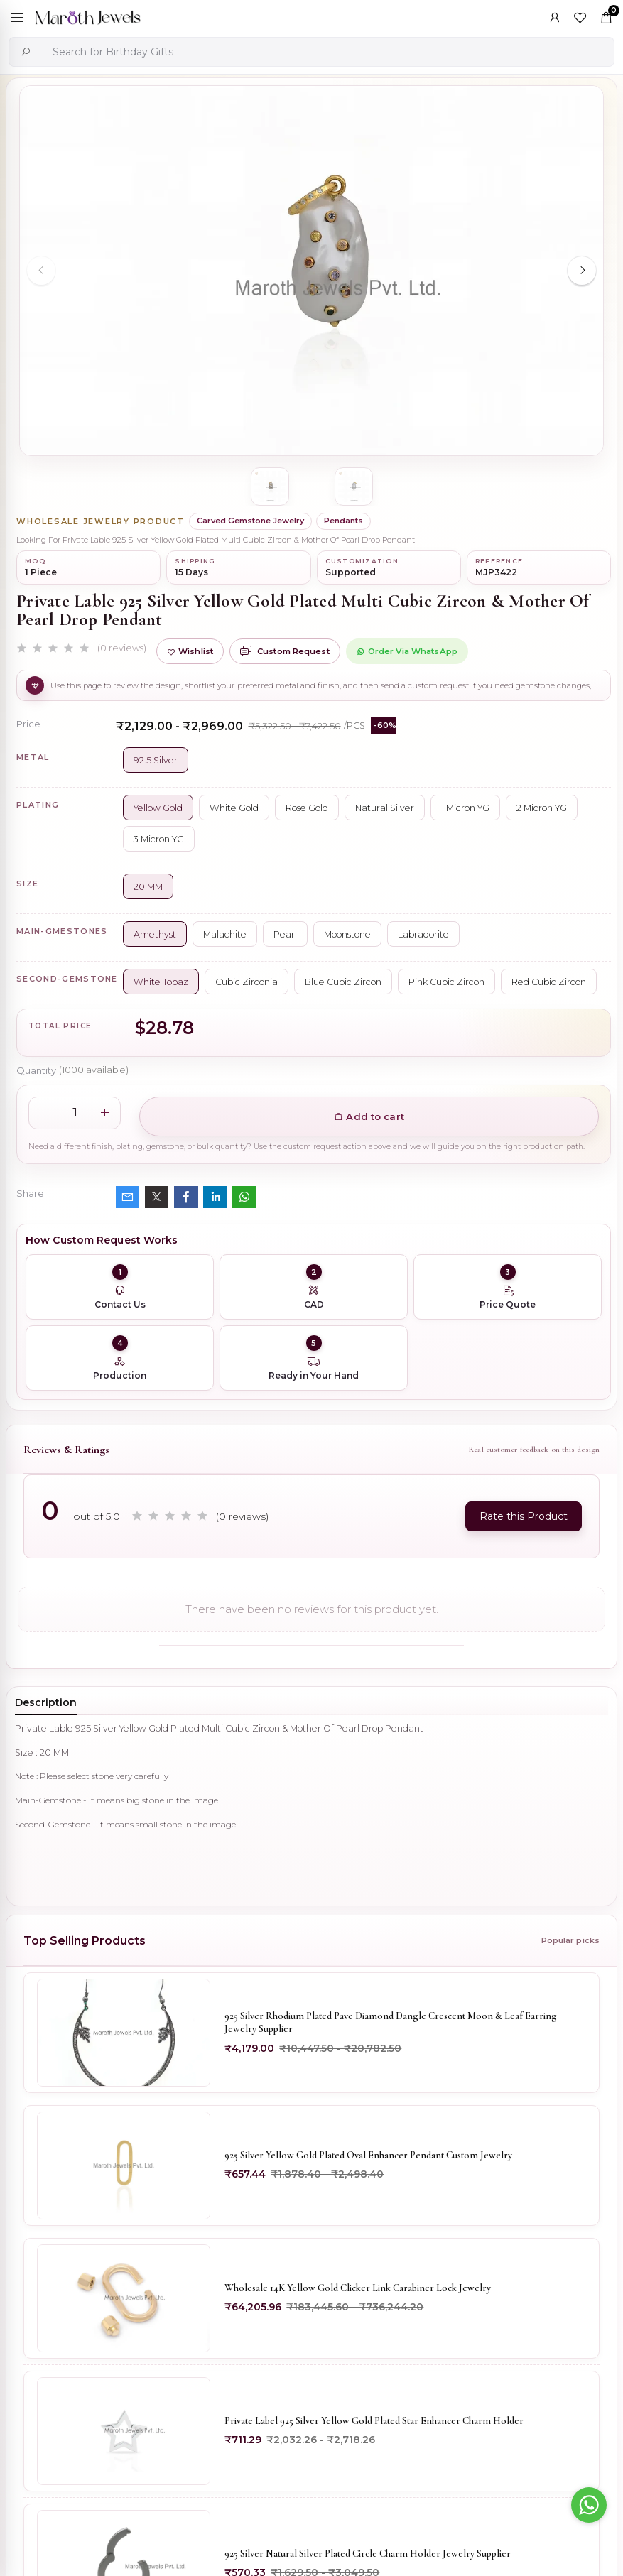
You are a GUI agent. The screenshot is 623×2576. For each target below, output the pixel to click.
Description (46, 1702)
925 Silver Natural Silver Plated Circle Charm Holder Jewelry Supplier (367, 2554)
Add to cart (369, 1116)
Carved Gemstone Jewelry (250, 521)
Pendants (343, 521)
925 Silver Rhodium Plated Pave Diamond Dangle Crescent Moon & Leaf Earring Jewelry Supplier (390, 2022)
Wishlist (190, 651)
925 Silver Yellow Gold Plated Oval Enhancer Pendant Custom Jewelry (368, 2156)
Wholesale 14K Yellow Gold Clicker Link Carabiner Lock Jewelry (357, 2289)
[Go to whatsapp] (589, 2505)
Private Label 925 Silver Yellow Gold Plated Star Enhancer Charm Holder (374, 2421)
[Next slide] (582, 270)
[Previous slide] (41, 270)
